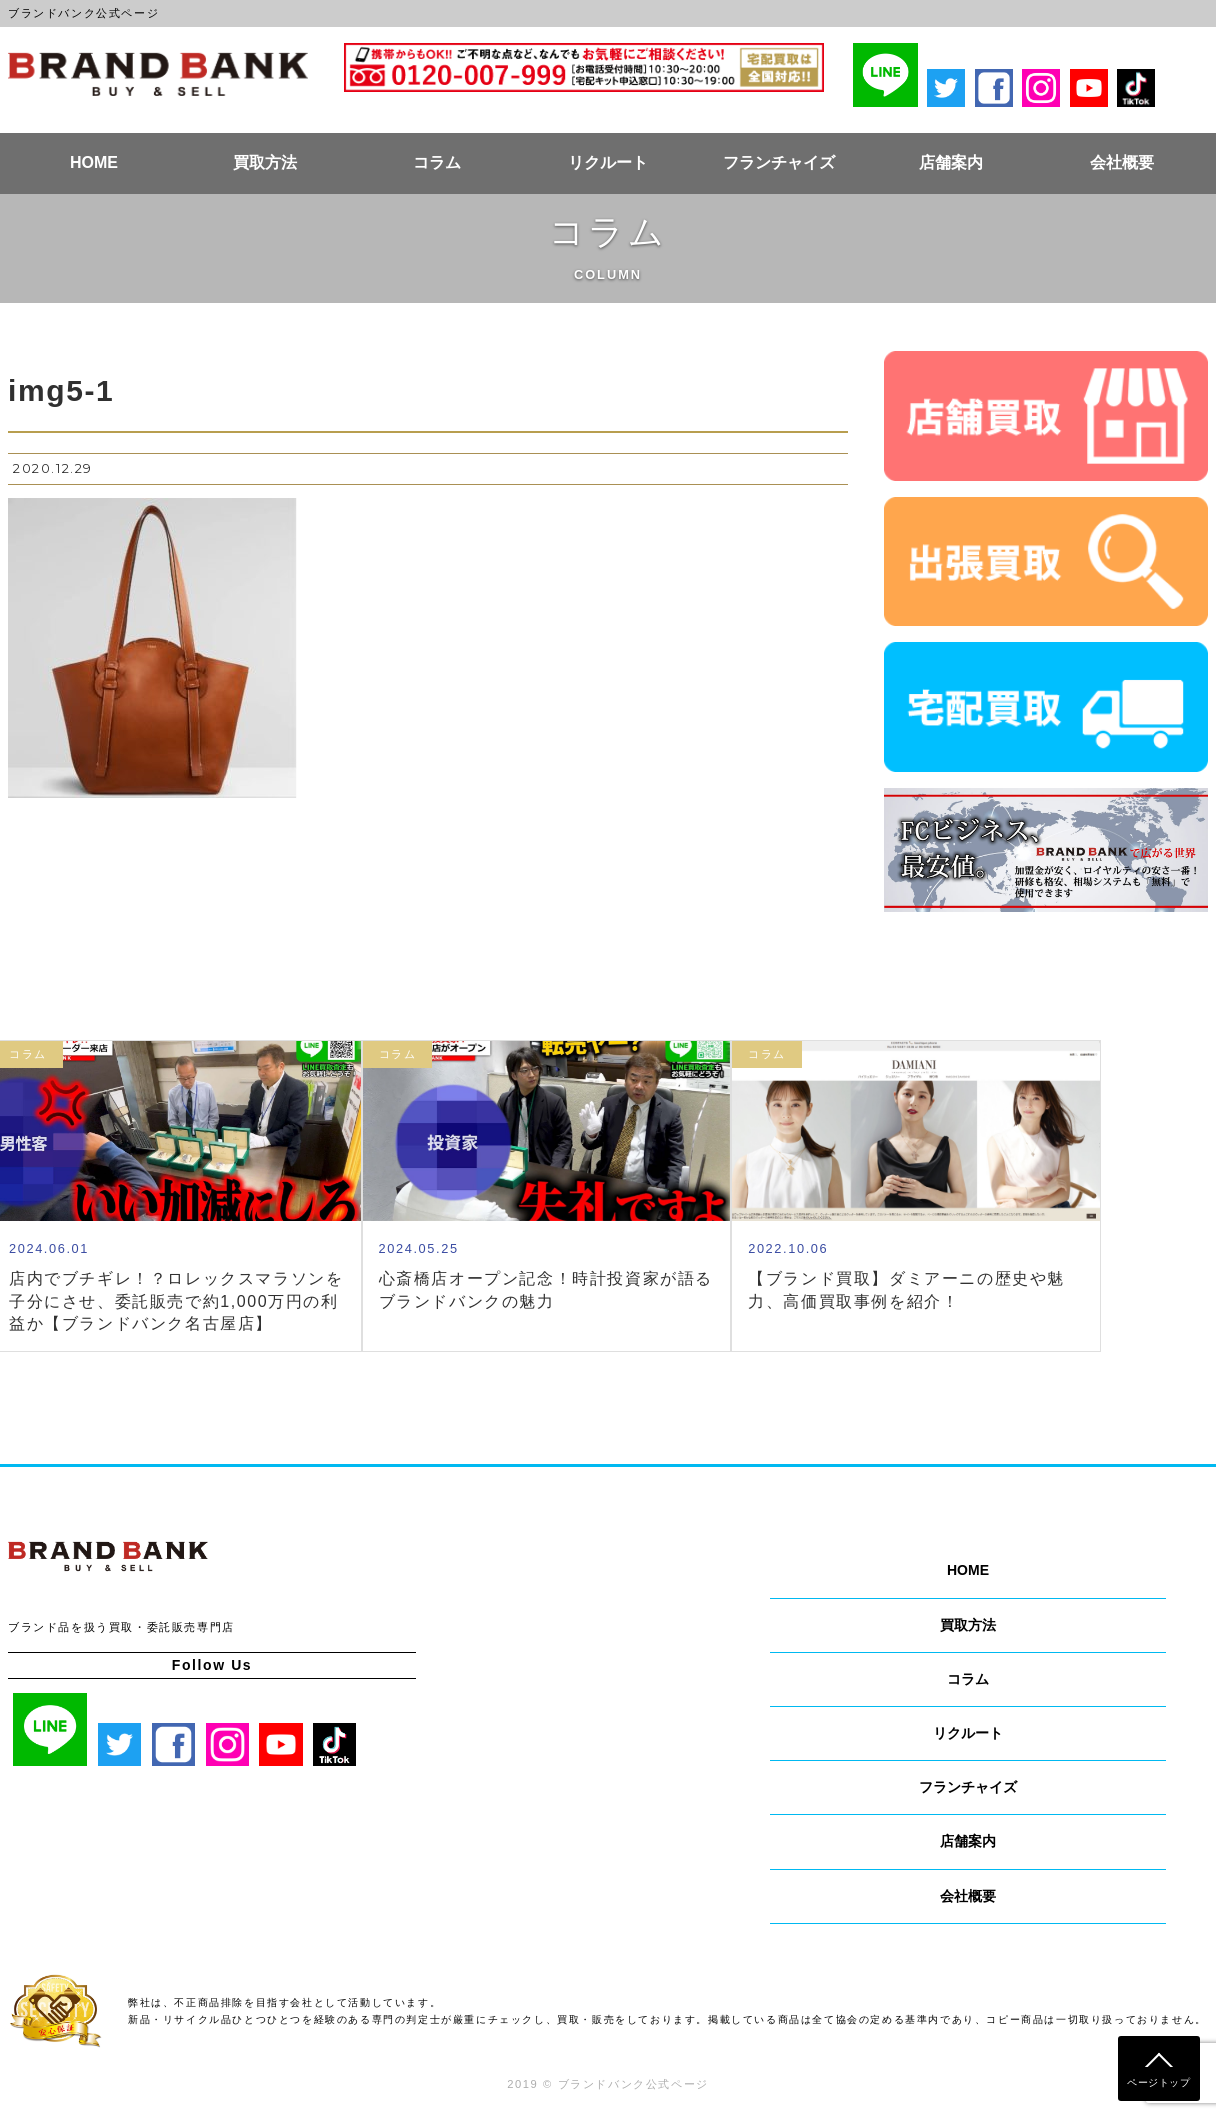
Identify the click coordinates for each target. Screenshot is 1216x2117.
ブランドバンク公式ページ (158, 74)
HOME (94, 162)
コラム (437, 162)
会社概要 (1122, 162)
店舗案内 (951, 162)
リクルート (608, 162)
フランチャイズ (779, 162)
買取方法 (265, 162)
